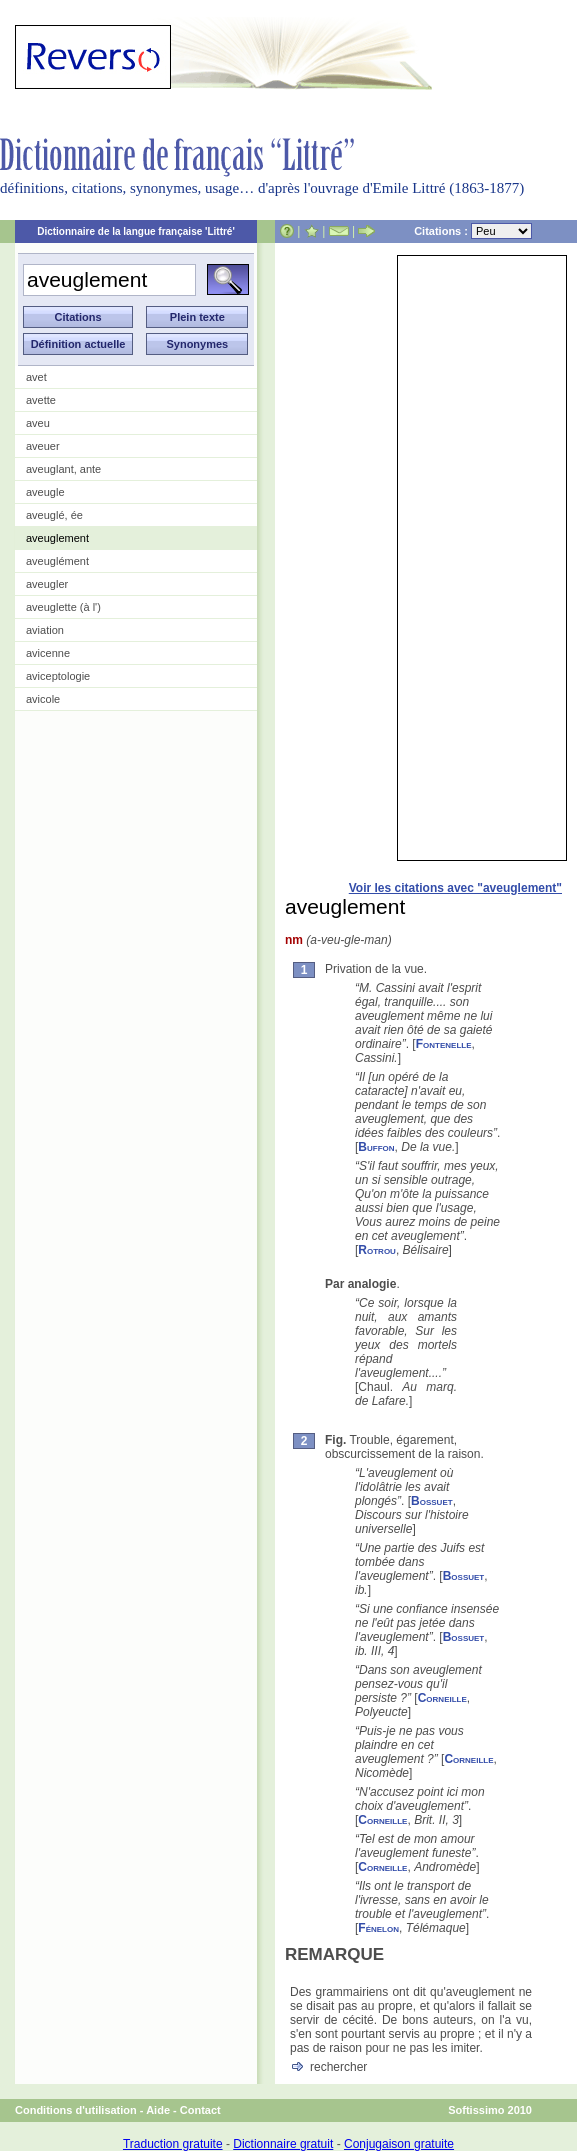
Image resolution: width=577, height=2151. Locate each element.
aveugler (47, 584)
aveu (38, 423)
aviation (45, 630)
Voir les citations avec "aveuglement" (455, 888)
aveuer (43, 446)
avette (41, 400)
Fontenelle (444, 1044)
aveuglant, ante (63, 469)
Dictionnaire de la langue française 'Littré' (136, 231)
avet (36, 377)
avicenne (48, 653)
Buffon (376, 1147)
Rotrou (377, 1250)
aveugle (45, 492)
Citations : (473, 231)
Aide (158, 2110)
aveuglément (57, 561)
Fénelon (378, 1928)
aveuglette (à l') (63, 607)
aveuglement (57, 538)
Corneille (442, 1698)
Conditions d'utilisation (76, 2110)
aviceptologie (58, 676)
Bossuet (432, 1501)
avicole (43, 699)
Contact (200, 2110)
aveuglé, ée (54, 515)
